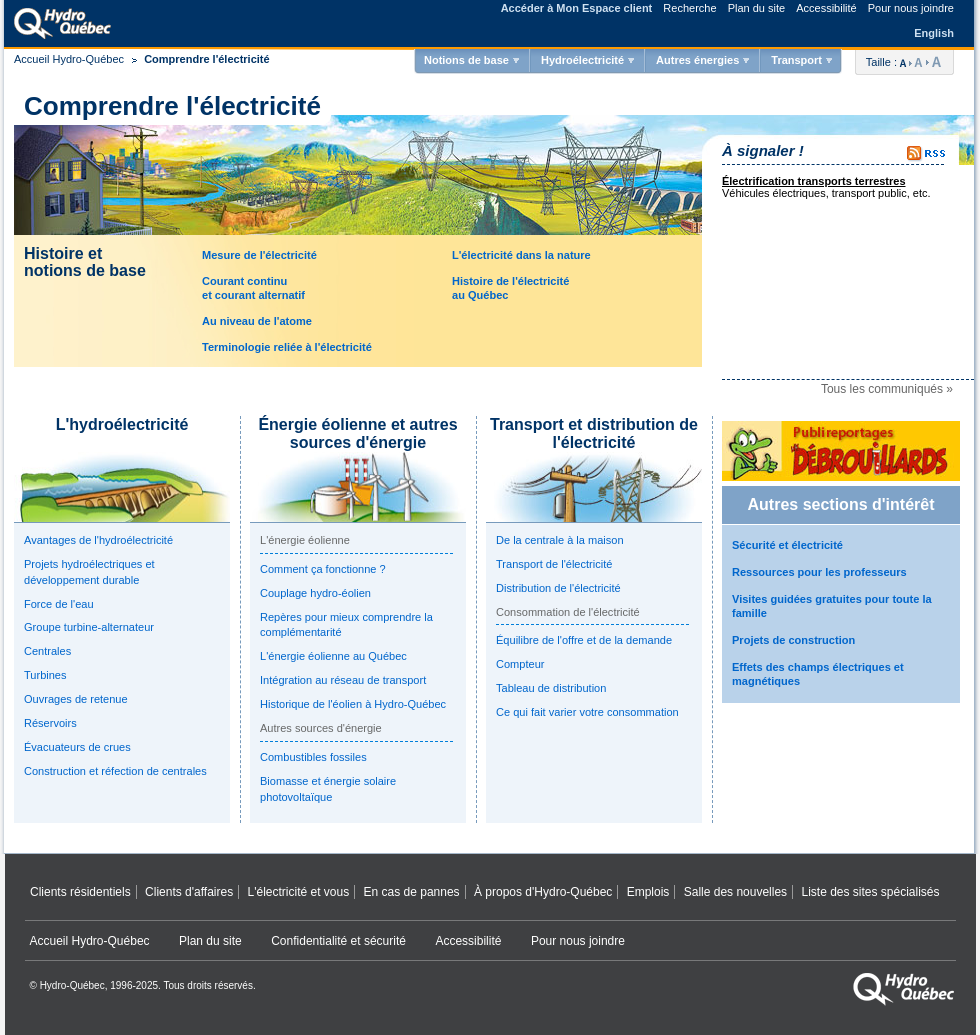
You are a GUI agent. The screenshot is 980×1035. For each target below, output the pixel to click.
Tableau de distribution (551, 688)
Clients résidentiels (80, 892)
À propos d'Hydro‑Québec (543, 892)
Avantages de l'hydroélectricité (98, 540)
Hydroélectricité (582, 60)
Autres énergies (697, 60)
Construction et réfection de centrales (115, 771)
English (934, 33)
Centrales (47, 651)
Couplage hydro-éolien (315, 593)
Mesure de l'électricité (259, 255)
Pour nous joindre (911, 8)
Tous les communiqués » (887, 389)
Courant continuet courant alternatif (253, 287)
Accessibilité (826, 8)
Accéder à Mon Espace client (577, 8)
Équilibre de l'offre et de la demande (584, 640)
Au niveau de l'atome (257, 321)
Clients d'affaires (189, 892)
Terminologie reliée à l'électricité (287, 347)
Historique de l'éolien (353, 704)
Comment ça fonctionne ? (323, 569)
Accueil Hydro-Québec (69, 59)
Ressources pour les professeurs (819, 572)
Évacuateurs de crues (77, 747)
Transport (796, 60)
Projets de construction (793, 640)
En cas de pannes (412, 892)
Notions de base (466, 60)
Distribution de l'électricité (558, 588)
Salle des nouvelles (735, 892)
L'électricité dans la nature (521, 255)
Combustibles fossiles (313, 757)
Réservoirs (50, 723)
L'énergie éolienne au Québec (333, 656)
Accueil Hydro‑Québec (90, 941)
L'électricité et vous (299, 892)
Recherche (689, 8)
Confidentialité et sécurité (338, 941)
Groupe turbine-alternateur (89, 627)
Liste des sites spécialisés (870, 892)
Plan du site (756, 8)
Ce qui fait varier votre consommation (587, 712)
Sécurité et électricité (787, 545)
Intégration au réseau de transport (343, 680)
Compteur (520, 664)
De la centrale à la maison (560, 540)
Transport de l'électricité (554, 564)
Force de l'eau (59, 604)
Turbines (45, 675)
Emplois (648, 892)
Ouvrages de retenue (76, 699)
